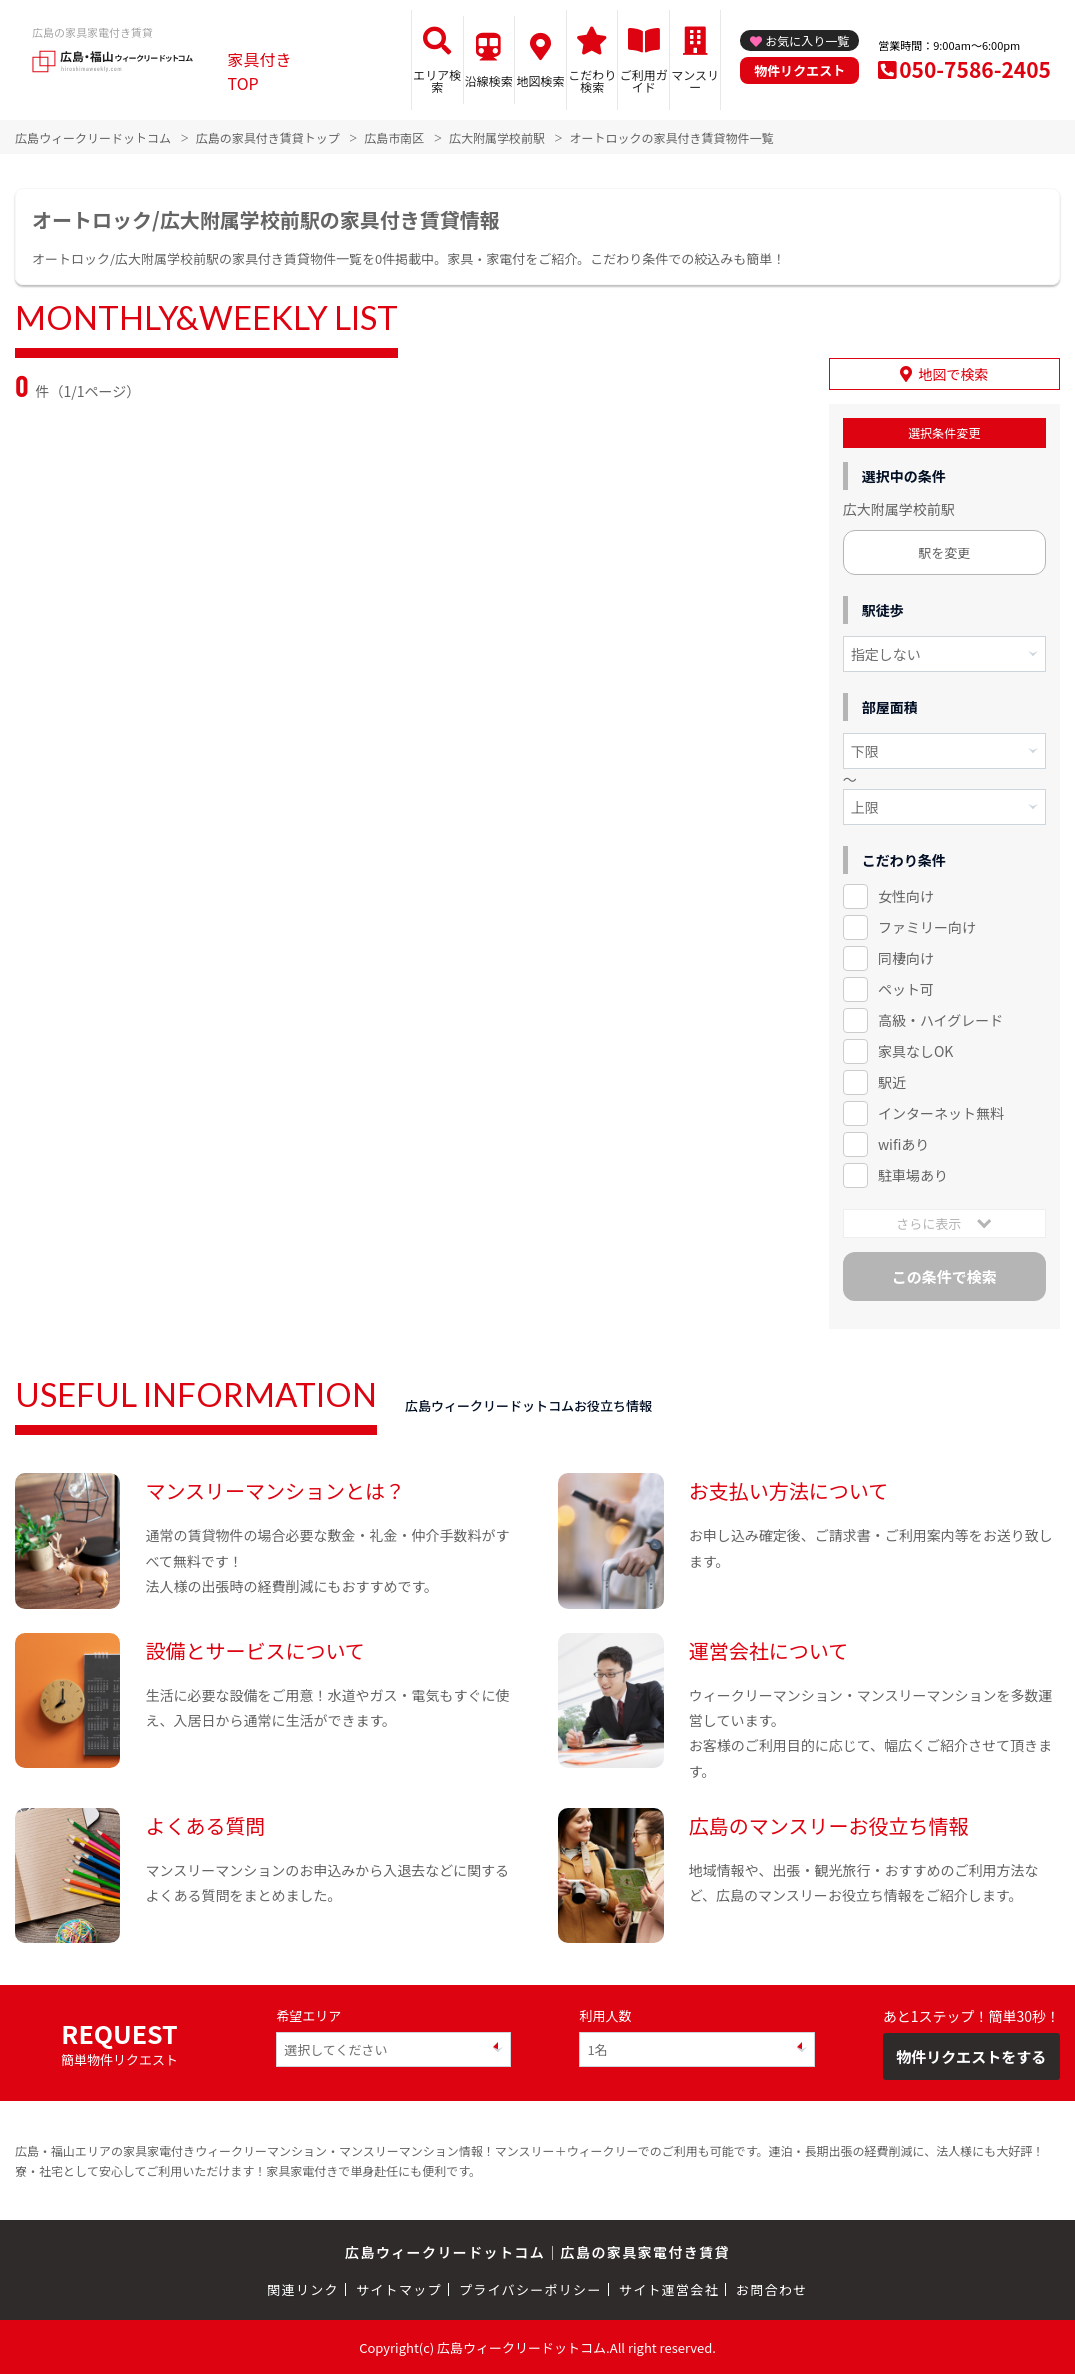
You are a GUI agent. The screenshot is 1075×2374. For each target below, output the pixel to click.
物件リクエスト (799, 70)
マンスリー (695, 80)
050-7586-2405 (975, 69)
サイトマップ (399, 2288)
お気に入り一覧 (807, 40)
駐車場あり (913, 1174)
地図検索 (541, 80)
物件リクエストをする (971, 2056)
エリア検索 (437, 80)
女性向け (906, 896)
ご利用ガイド (644, 80)
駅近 (892, 1082)
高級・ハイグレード (940, 1020)
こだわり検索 (592, 80)
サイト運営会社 (669, 2288)
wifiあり (903, 1144)
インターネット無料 (941, 1113)
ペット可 (906, 989)
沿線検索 (489, 80)
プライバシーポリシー (530, 2288)
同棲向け (906, 958)
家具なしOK (915, 1051)
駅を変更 (944, 552)
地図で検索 (953, 374)
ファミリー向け (927, 927)
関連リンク (303, 2288)
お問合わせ (772, 2288)
